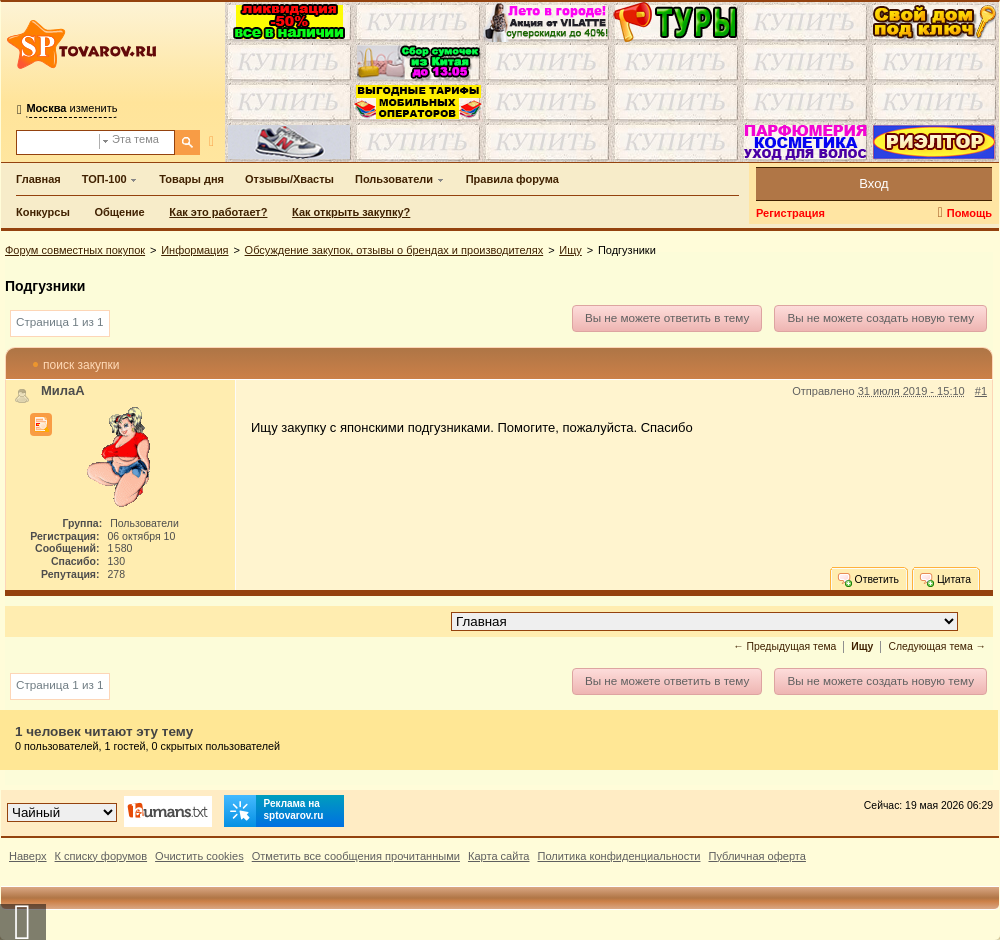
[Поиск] (187, 142)
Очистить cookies (199, 856)
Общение (119, 212)
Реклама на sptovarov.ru (274, 811)
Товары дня (191, 179)
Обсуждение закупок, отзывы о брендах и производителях (394, 250)
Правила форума (512, 179)
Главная (38, 179)
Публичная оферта (756, 856)
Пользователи (394, 179)
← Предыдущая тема (784, 646)
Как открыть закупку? (351, 212)
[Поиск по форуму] (58, 142)
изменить (71, 108)
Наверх (28, 856)
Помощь (969, 213)
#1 (981, 391)
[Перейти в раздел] (704, 621)
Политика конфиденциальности (619, 856)
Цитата (944, 579)
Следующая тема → (937, 646)
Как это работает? (218, 212)
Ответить (867, 579)
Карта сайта (499, 856)
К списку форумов (101, 856)
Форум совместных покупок (75, 250)
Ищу (570, 250)
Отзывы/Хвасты (289, 179)
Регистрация (790, 213)
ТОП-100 (104, 179)
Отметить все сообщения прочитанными (356, 856)
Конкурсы (43, 212)
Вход (873, 183)
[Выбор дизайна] (62, 812)
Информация (194, 250)
